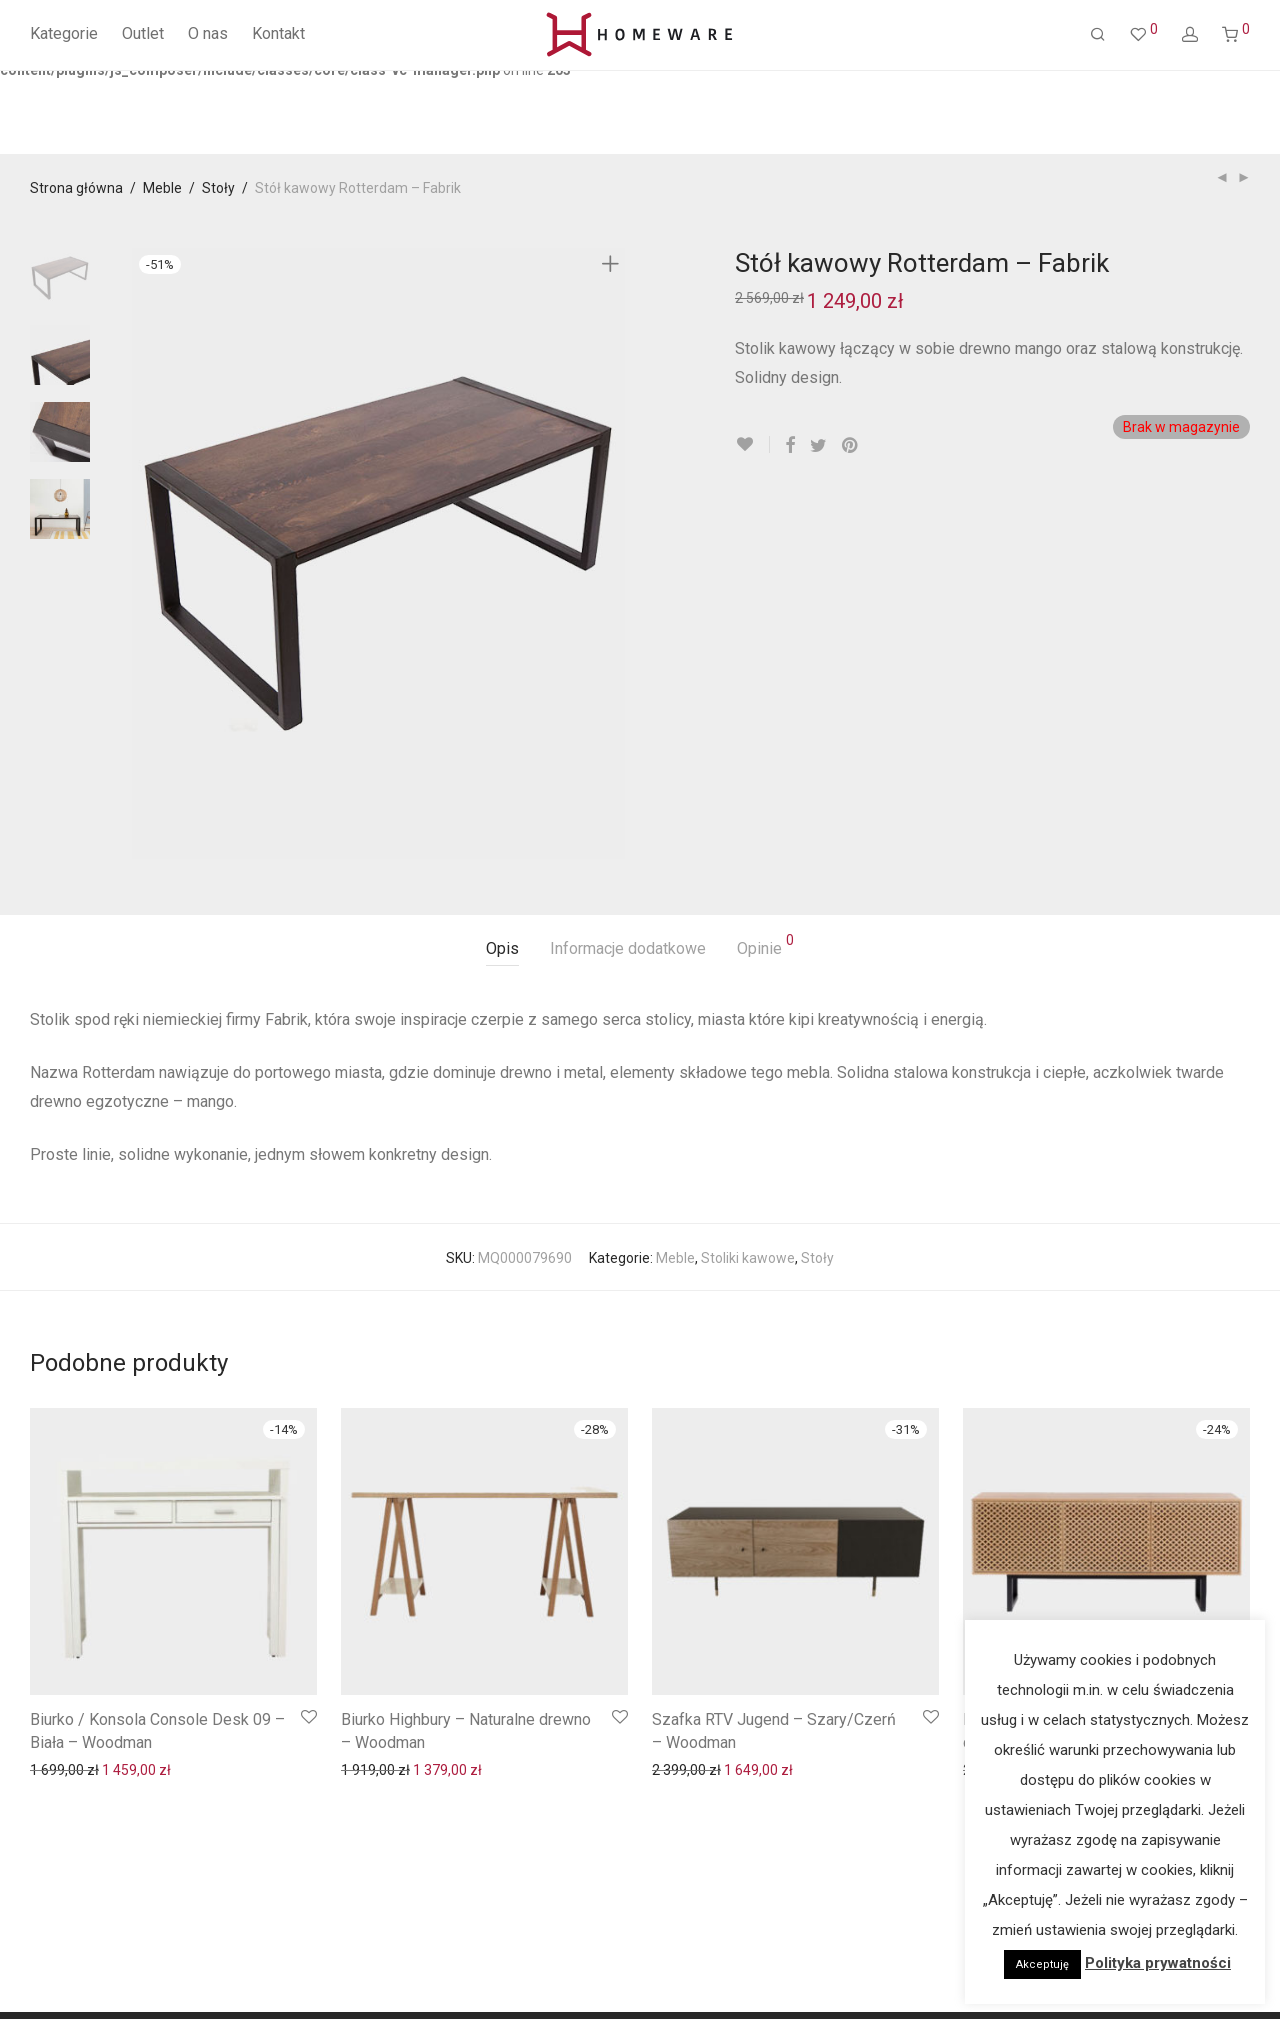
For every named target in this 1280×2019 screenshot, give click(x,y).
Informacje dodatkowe (628, 948)
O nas (208, 33)
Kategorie (64, 33)
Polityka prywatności (1158, 1963)
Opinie (765, 945)
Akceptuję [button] (1042, 1964)
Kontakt (278, 33)
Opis (502, 948)
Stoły (218, 188)
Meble (162, 188)
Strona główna (76, 188)
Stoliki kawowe (748, 1258)
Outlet (143, 33)
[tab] (502, 949)
